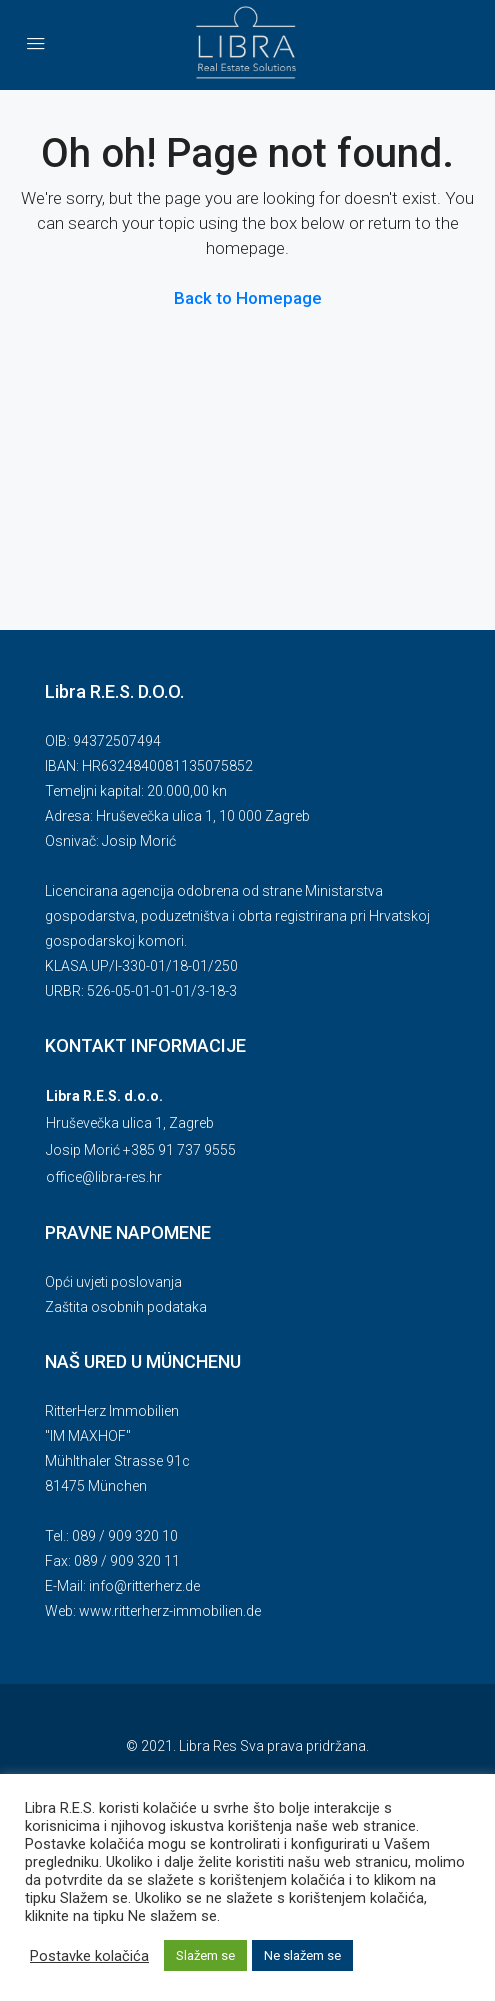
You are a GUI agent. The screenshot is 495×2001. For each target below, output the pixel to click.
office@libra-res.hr (104, 1177)
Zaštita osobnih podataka (126, 1307)
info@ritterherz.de (144, 1586)
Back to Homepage (248, 298)
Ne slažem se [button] (302, 1955)
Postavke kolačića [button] (89, 1956)
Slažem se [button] (205, 1955)
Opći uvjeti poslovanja (113, 1282)
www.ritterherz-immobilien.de (170, 1611)
